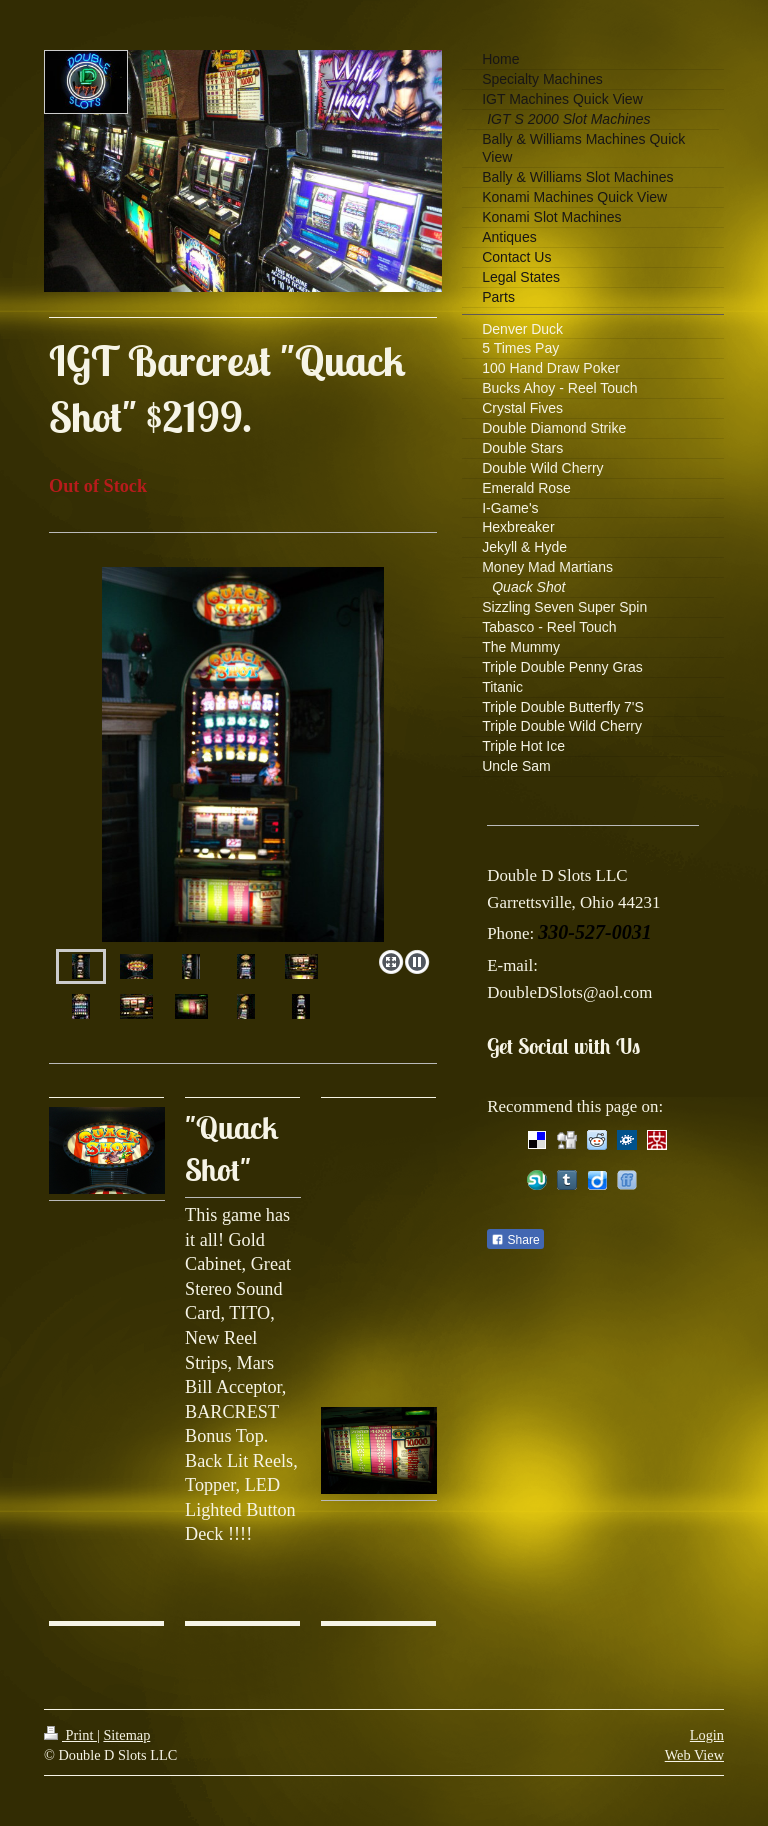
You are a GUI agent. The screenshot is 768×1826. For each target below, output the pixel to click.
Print (70, 1735)
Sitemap (126, 1735)
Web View (694, 1755)
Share (515, 1240)
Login (707, 1735)
